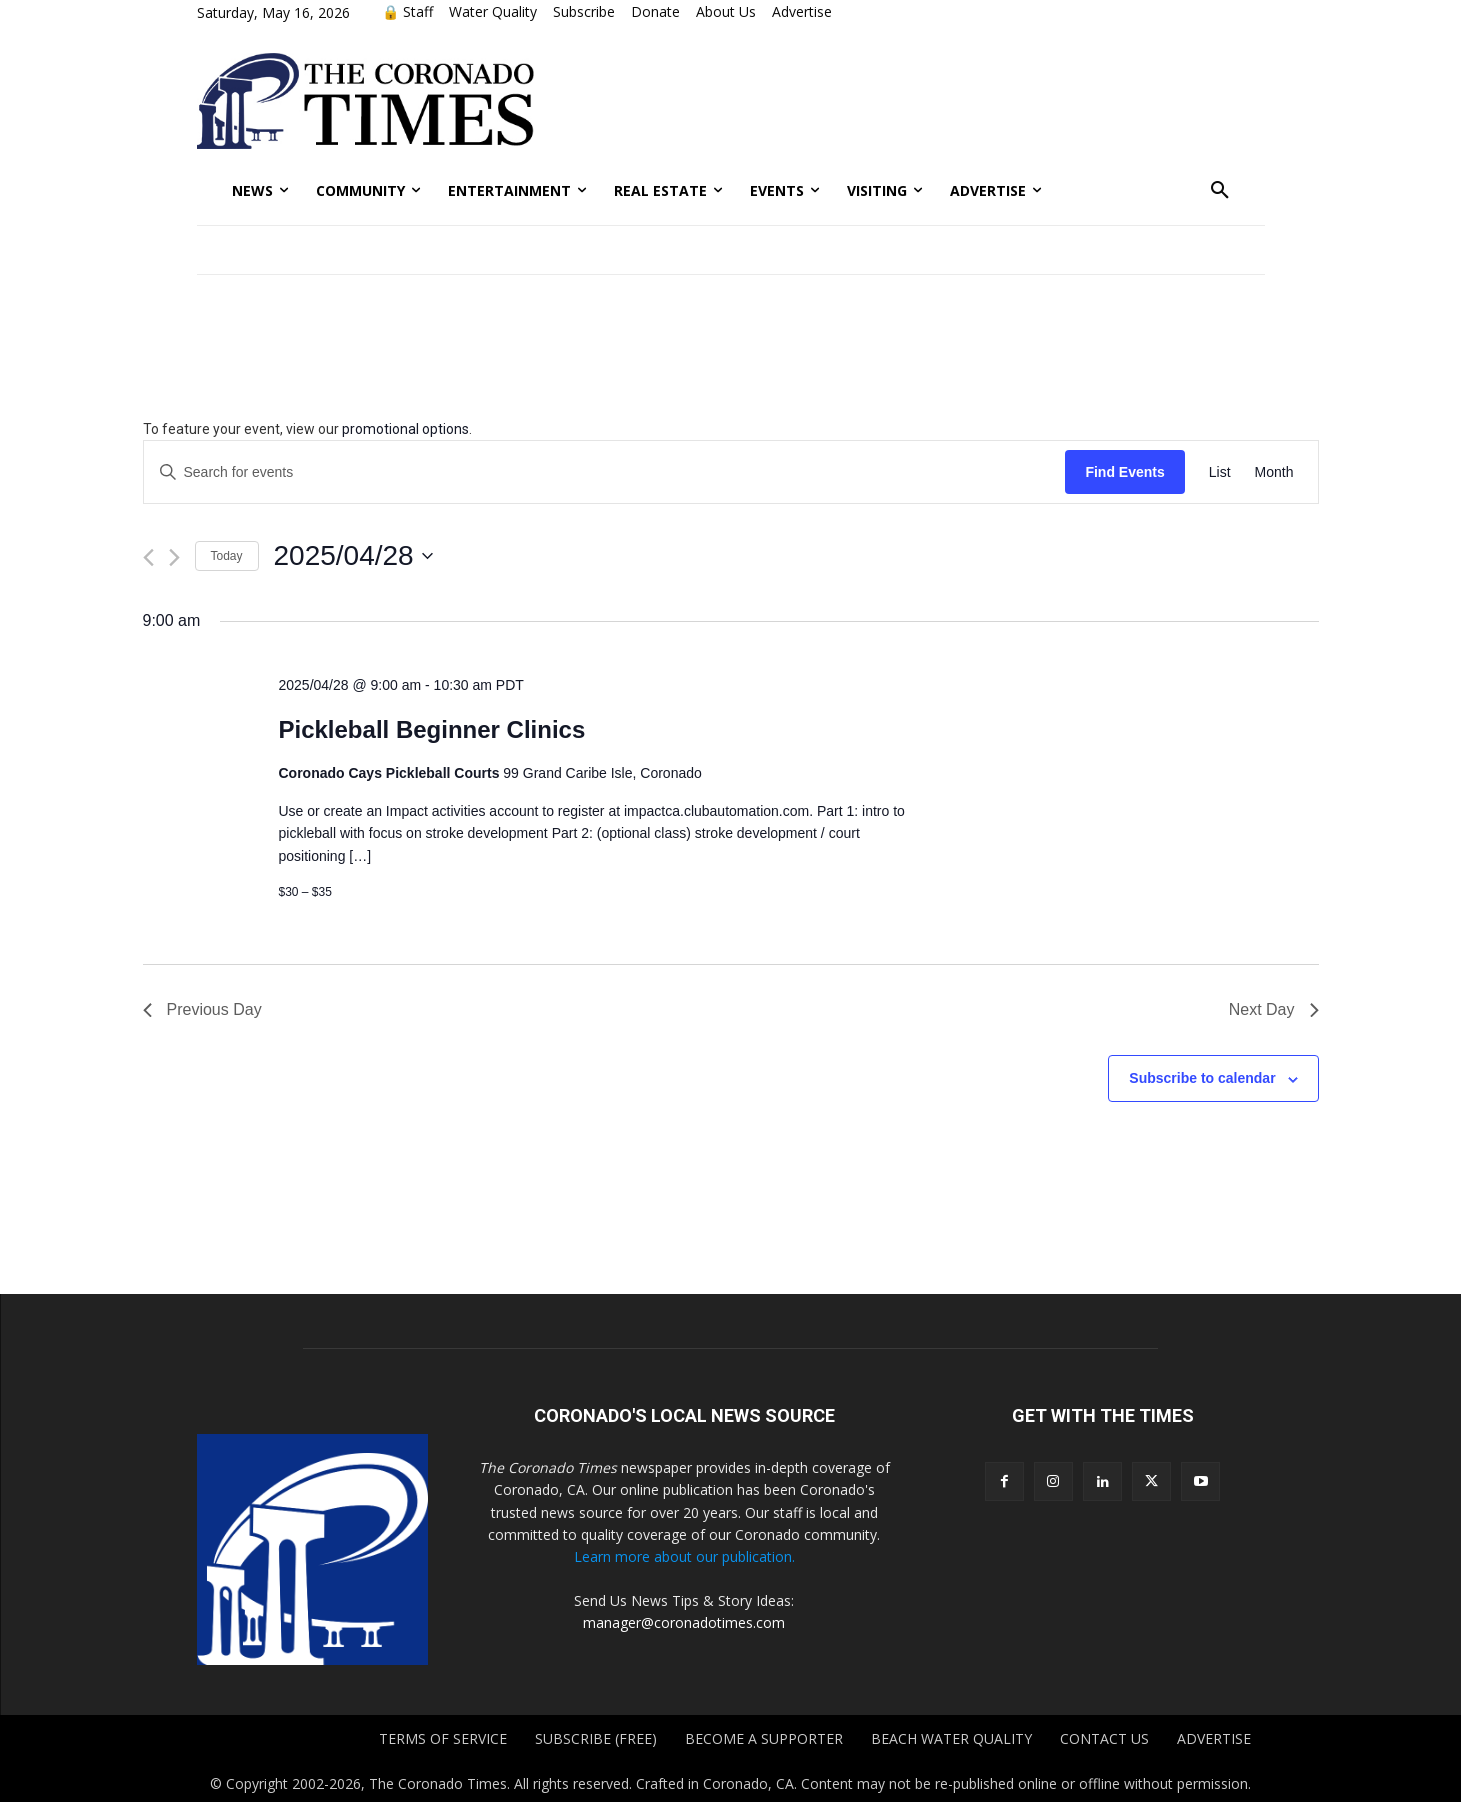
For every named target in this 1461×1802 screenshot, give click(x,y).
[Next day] (174, 557)
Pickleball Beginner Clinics (431, 729)
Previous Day (202, 1009)
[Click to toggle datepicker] (353, 556)
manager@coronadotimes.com (684, 1622)
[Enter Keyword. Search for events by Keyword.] (605, 472)
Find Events (1124, 472)
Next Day (1274, 1009)
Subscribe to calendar (1202, 1078)
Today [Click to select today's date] (227, 556)
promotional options (405, 429)
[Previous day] (148, 557)
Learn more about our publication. (684, 1556)
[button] (1220, 191)
